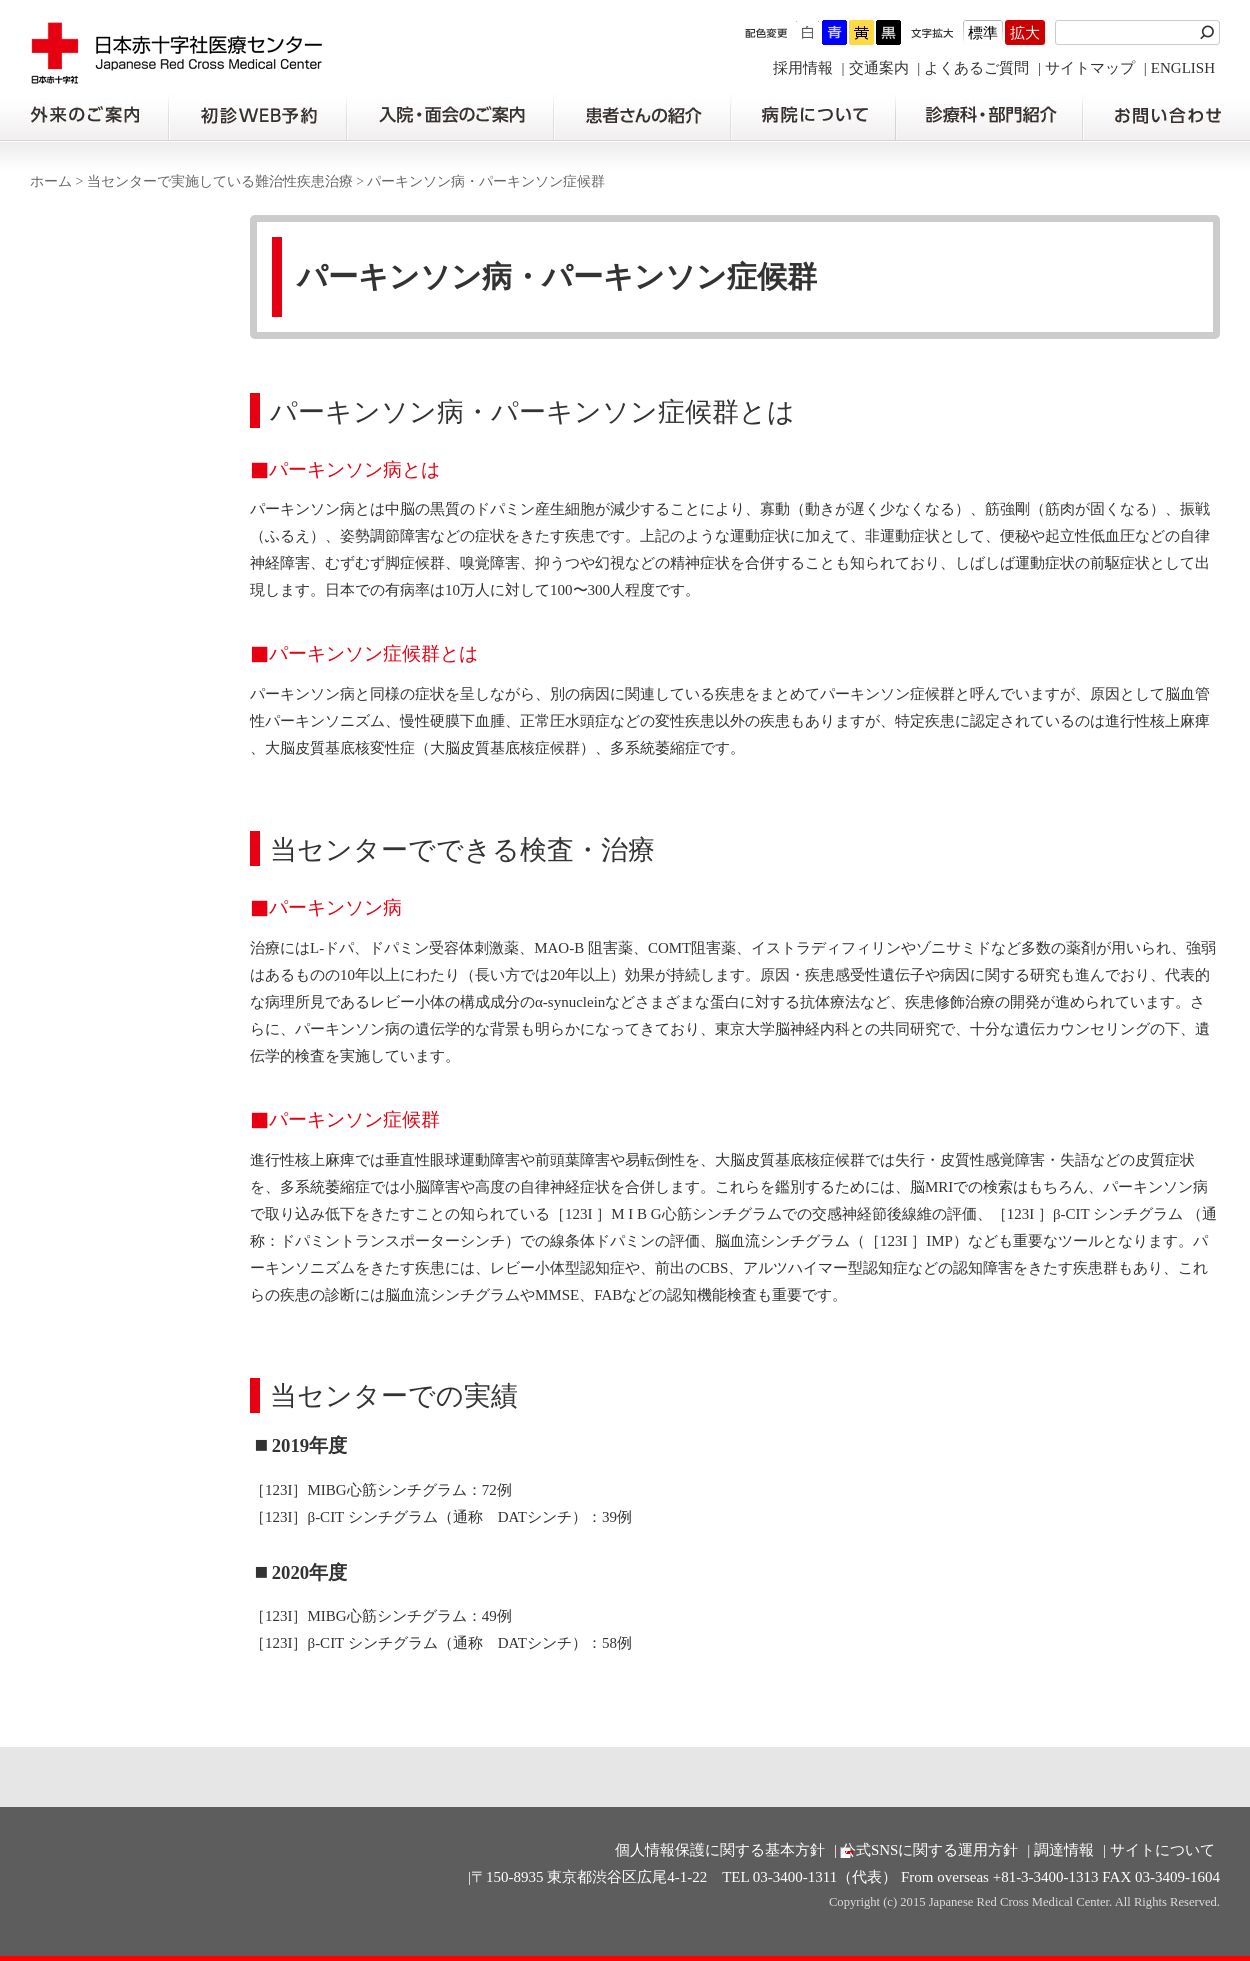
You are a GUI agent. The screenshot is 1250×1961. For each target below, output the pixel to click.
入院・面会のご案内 (450, 116)
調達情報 (1064, 1850)
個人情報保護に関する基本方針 (720, 1850)
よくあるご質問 (976, 68)
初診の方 (257, 116)
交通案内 (879, 68)
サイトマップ (1090, 68)
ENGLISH (1183, 68)
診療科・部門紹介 (989, 116)
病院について (813, 116)
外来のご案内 (84, 116)
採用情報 (803, 68)
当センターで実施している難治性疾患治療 (220, 181)
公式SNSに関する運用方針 (930, 1850)
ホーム (51, 181)
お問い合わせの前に (1166, 116)
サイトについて (1162, 1850)
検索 (1210, 32)
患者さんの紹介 (642, 116)
